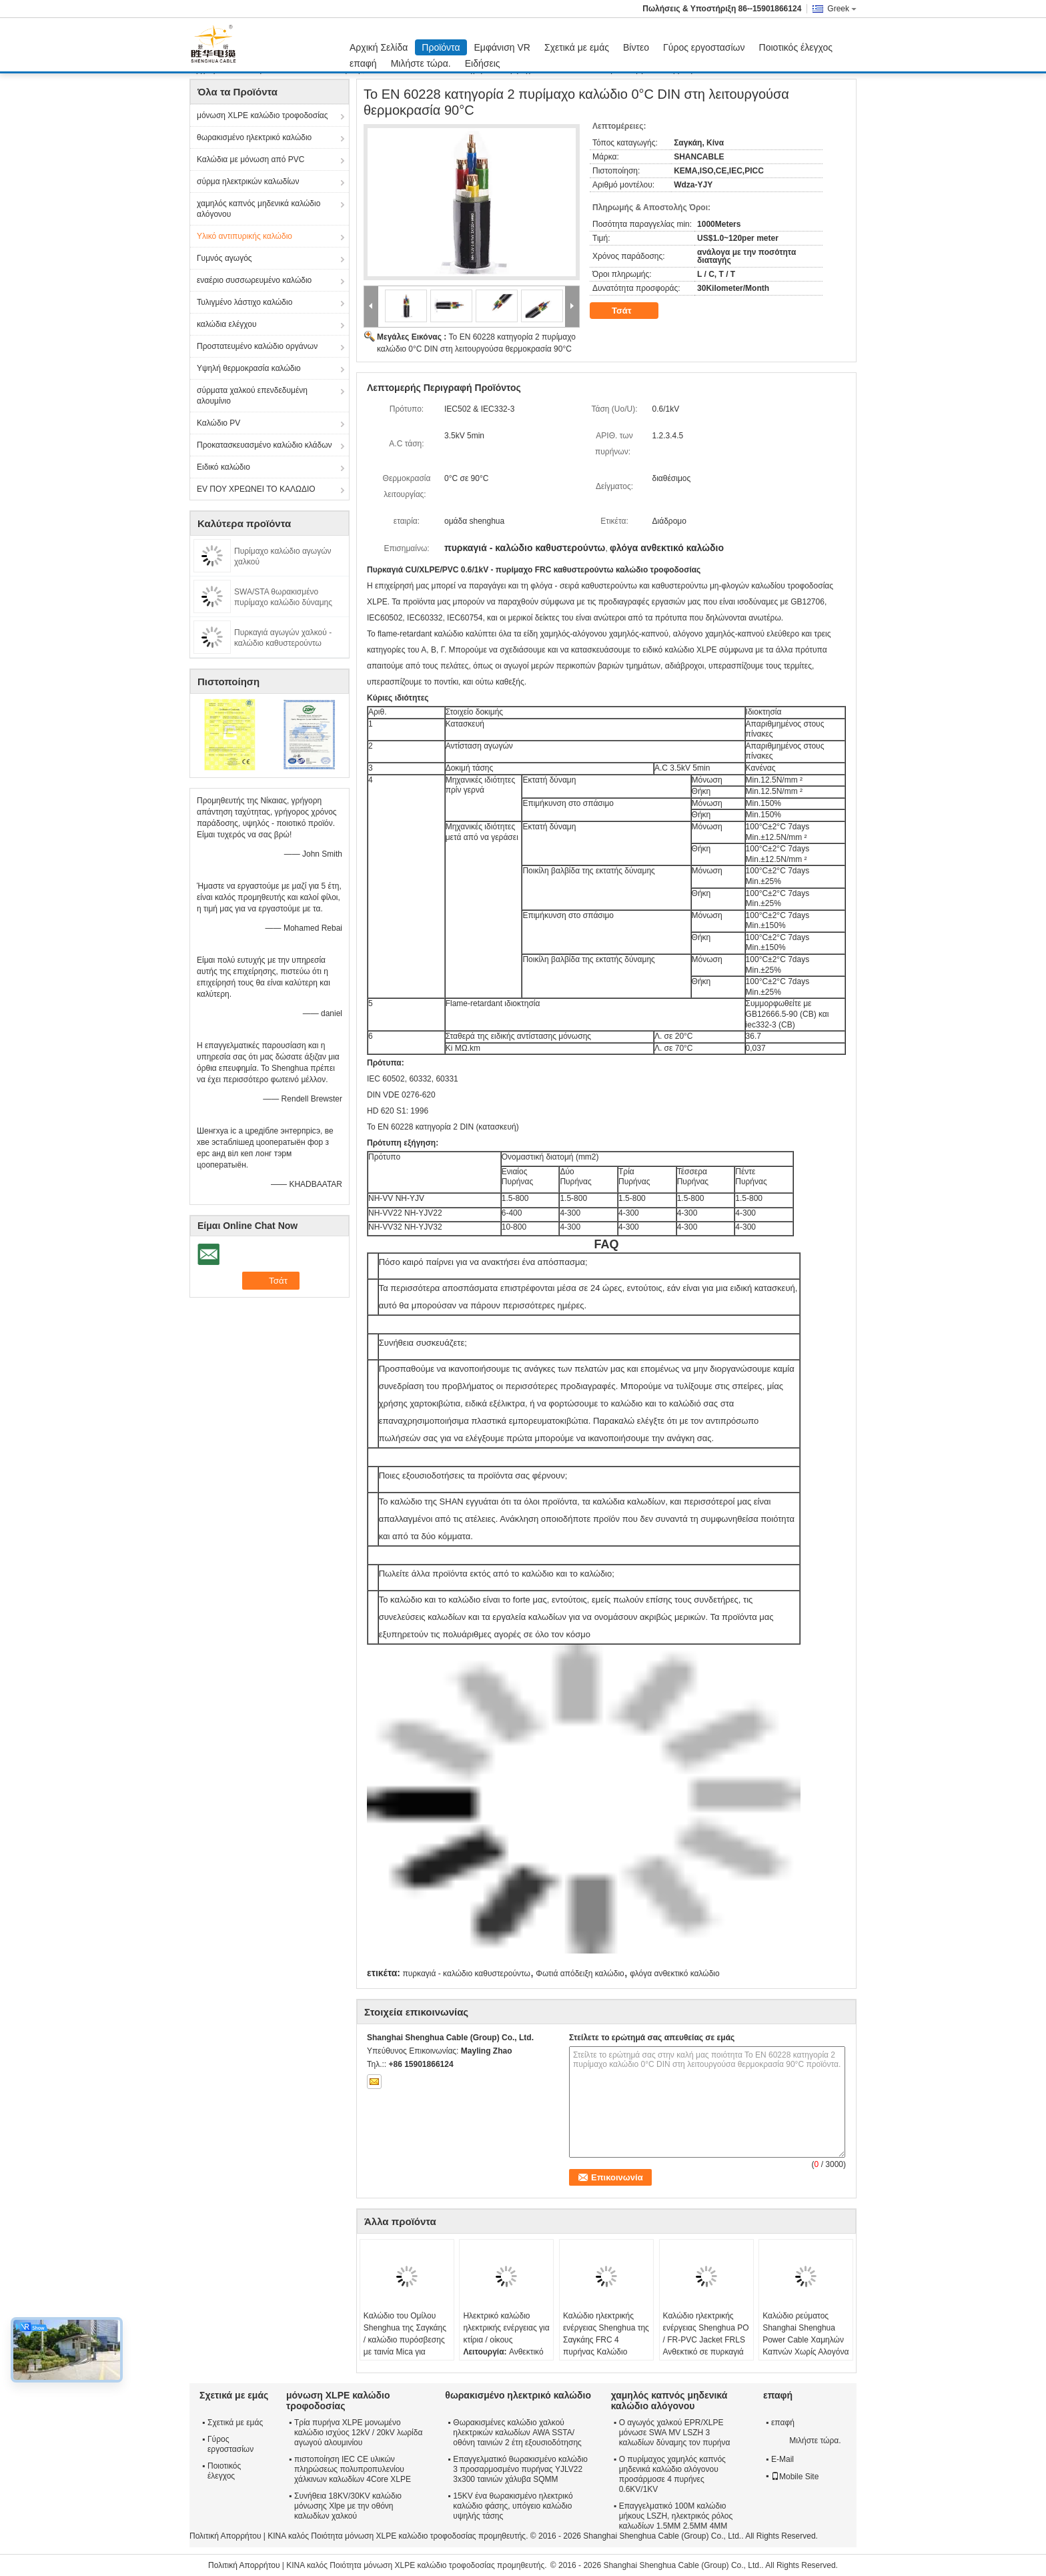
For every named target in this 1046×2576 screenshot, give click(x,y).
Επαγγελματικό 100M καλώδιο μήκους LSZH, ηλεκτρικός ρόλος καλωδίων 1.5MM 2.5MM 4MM (676, 2516)
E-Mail (782, 2459)
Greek (842, 8)
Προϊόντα (441, 47)
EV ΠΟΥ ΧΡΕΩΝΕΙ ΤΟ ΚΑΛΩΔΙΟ (256, 489)
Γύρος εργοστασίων (704, 47)
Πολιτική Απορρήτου (225, 2536)
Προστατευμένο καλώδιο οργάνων (257, 346)
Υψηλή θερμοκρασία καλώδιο (249, 368)
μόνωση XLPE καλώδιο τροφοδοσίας (262, 115)
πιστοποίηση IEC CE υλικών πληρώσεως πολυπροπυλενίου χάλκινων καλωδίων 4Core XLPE (352, 2469)
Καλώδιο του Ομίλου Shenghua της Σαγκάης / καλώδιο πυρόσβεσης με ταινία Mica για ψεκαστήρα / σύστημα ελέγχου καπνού (405, 2346)
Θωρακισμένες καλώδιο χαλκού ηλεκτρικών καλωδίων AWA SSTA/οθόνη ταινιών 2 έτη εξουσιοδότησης (517, 2432)
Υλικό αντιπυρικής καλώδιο (244, 236)
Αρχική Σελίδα (379, 47)
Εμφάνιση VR (502, 47)
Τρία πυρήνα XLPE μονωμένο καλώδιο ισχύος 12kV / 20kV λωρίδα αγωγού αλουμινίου (358, 2432)
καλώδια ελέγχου (227, 324)
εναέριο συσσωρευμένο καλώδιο (254, 280)
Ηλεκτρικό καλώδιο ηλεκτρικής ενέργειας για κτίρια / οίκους (506, 2327)
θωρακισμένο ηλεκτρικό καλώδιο (254, 137)
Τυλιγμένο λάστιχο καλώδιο (244, 302)
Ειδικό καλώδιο (223, 467)
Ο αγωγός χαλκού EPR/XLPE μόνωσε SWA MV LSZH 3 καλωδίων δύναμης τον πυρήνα (674, 2432)
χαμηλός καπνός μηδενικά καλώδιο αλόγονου (258, 209)
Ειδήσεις (482, 63)
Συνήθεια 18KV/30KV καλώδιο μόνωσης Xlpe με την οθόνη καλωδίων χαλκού (348, 2506)
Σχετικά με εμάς (576, 47)
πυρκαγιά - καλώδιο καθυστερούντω (466, 1973)
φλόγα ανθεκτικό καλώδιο (675, 1973)
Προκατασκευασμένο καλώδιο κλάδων (264, 445)
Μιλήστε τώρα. (421, 63)
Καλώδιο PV (218, 423)
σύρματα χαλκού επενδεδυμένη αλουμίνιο (252, 396)
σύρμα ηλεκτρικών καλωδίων (248, 181)
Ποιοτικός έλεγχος (796, 47)
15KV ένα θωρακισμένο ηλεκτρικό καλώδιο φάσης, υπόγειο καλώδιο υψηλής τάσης (512, 2506)
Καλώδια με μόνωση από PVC (250, 159)
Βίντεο (636, 47)
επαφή (363, 63)
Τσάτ (631, 311)
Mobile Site (795, 2476)
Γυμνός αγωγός (224, 258)
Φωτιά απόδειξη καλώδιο (580, 1973)
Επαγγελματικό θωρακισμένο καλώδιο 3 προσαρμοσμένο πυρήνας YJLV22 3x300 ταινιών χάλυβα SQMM (520, 2469)
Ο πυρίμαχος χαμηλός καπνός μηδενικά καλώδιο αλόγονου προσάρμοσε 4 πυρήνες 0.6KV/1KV (672, 2474)
